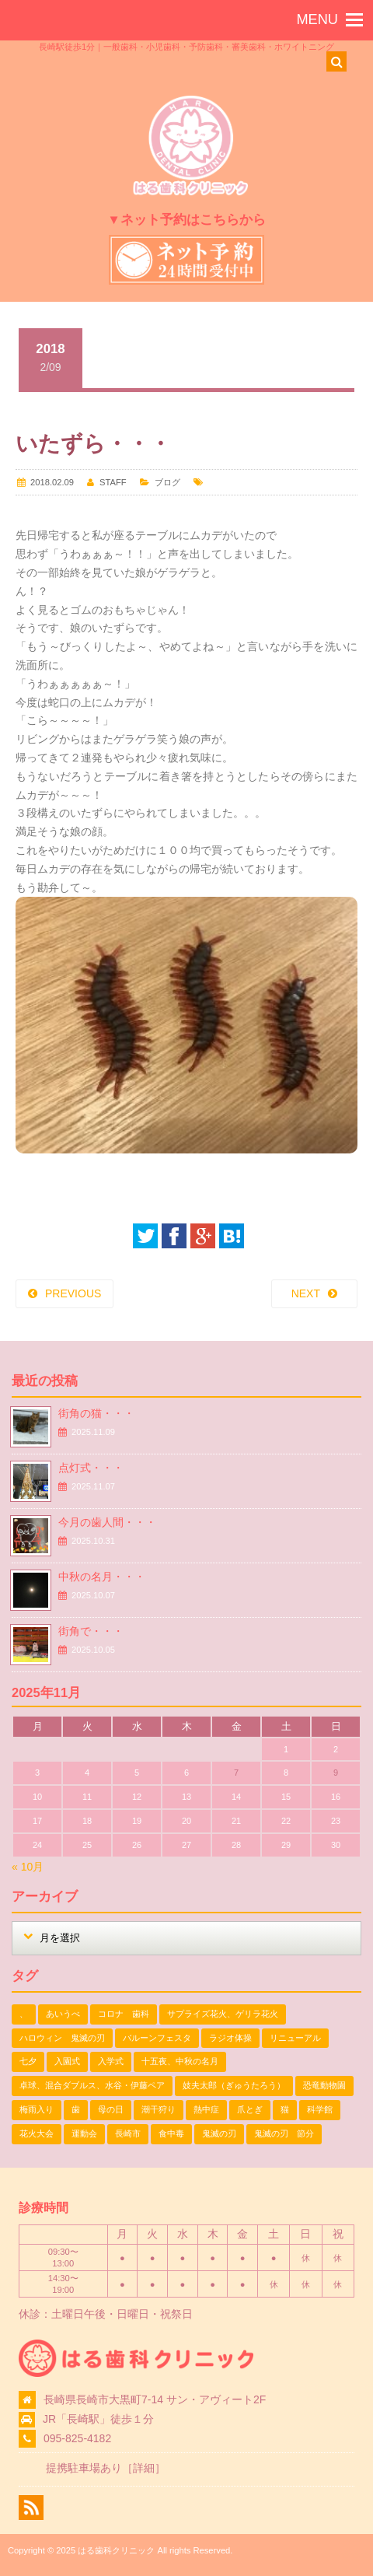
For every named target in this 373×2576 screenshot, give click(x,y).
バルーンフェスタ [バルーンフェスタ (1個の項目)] (157, 2037)
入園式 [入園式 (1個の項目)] (67, 2061)
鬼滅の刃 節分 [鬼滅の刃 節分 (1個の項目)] (284, 2133)
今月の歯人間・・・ (107, 1522)
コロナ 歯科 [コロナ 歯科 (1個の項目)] (123, 2013)
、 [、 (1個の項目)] (23, 2013)
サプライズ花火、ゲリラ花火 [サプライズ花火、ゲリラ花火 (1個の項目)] (222, 2013)
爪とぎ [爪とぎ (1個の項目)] (250, 2109)
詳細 (144, 2468)
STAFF (113, 482)
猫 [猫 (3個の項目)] (285, 2109)
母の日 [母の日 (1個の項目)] (111, 2109)
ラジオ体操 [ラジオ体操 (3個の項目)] (230, 2037)
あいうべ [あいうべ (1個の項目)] (63, 2013)
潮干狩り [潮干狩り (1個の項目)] (158, 2109)
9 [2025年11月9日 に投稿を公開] (335, 1772)
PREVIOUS (73, 1293)
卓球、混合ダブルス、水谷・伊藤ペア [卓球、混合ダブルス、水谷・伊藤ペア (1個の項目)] (92, 2085)
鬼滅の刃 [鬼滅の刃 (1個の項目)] (219, 2133)
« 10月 (28, 1866)
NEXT (305, 1293)
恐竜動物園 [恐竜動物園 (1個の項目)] (324, 2085)
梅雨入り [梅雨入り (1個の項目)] (36, 2109)
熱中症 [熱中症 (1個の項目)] (206, 2109)
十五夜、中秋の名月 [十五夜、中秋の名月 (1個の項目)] (179, 2061)
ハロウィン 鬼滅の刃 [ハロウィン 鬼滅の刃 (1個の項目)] (62, 2037)
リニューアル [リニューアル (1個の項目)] (295, 2037)
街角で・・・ (91, 1631)
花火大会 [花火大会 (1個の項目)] (36, 2133)
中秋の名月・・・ (101, 1576)
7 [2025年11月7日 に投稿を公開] (236, 1772)
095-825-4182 (77, 2438)
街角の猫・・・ (96, 1413)
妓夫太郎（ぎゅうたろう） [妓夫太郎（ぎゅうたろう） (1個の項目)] (234, 2085)
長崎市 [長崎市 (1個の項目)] (128, 2133)
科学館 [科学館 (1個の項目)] (320, 2109)
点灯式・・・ (91, 1467)
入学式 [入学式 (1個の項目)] (111, 2061)
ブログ (167, 482)
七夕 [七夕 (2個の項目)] (28, 2061)
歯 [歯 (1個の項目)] (75, 2109)
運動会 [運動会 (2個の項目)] (84, 2133)
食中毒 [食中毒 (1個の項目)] (171, 2133)
